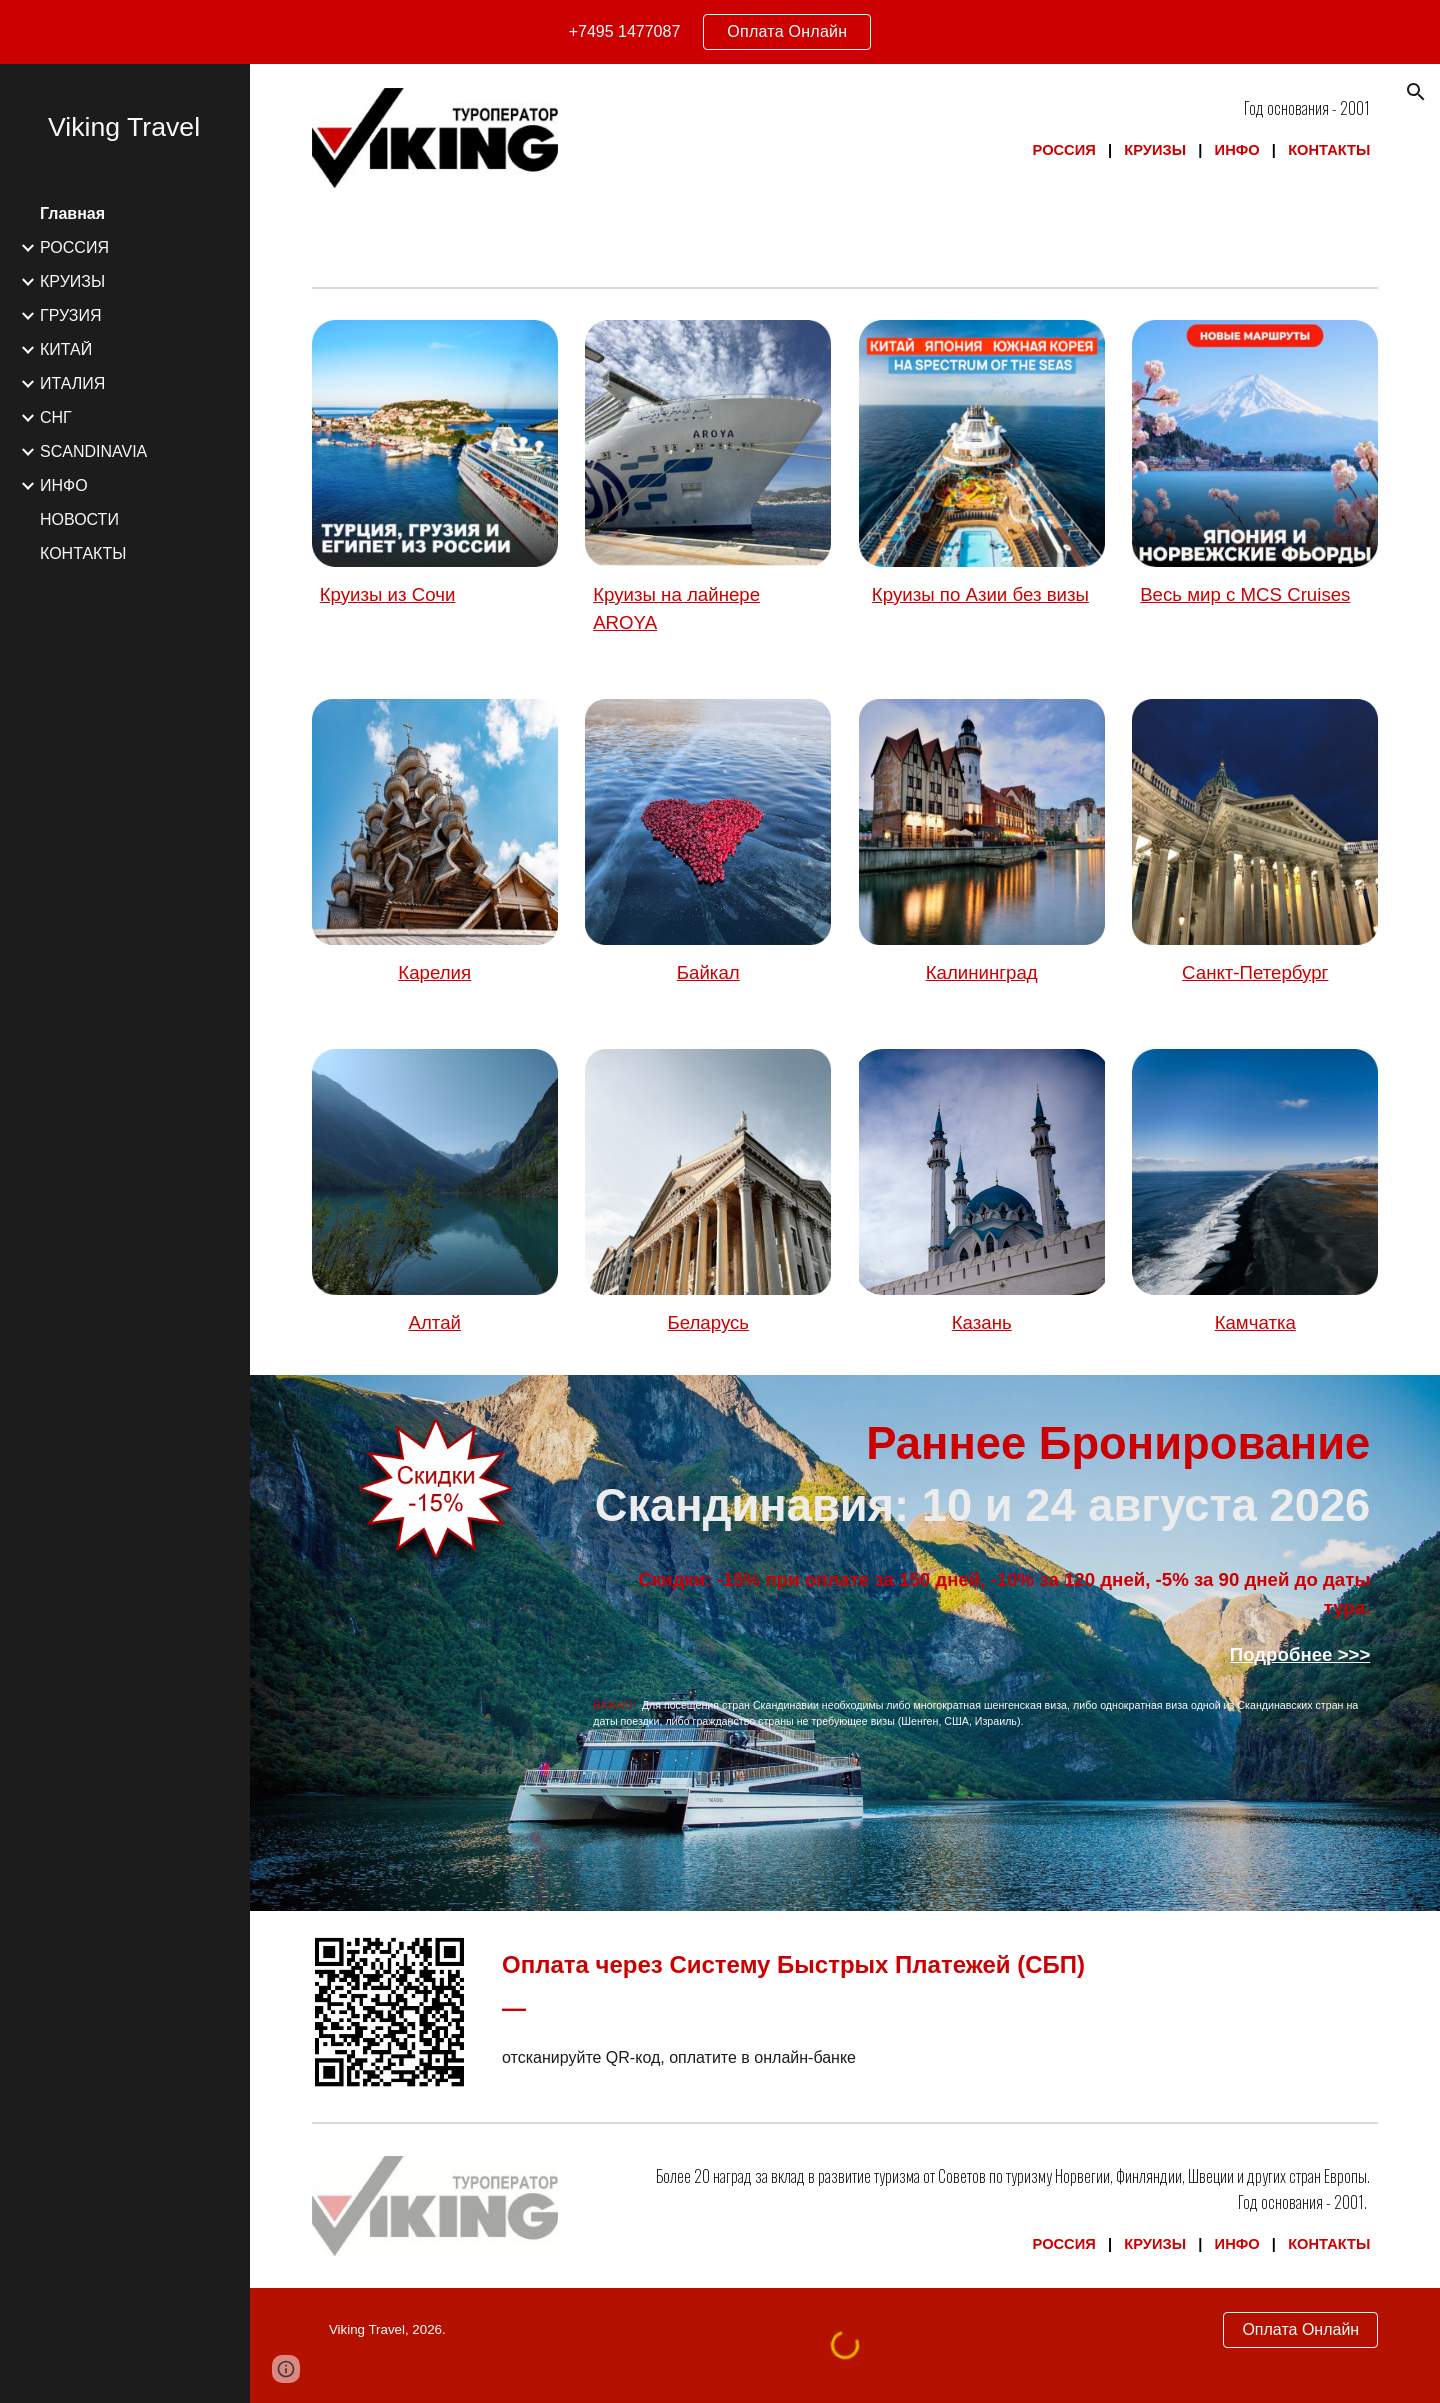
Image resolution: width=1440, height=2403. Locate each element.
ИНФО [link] (64, 485)
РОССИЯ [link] (74, 247)
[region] (720, 32)
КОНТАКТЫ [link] (83, 553)
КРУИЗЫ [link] (72, 281)
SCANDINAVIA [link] (93, 451)
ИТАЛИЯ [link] (72, 383)
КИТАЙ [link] (66, 349)
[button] (1416, 92)
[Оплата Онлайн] (1300, 2330)
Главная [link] (72, 213)
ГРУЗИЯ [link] (71, 315)
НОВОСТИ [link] (79, 519)
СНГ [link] (56, 417)
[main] (981, 129)
